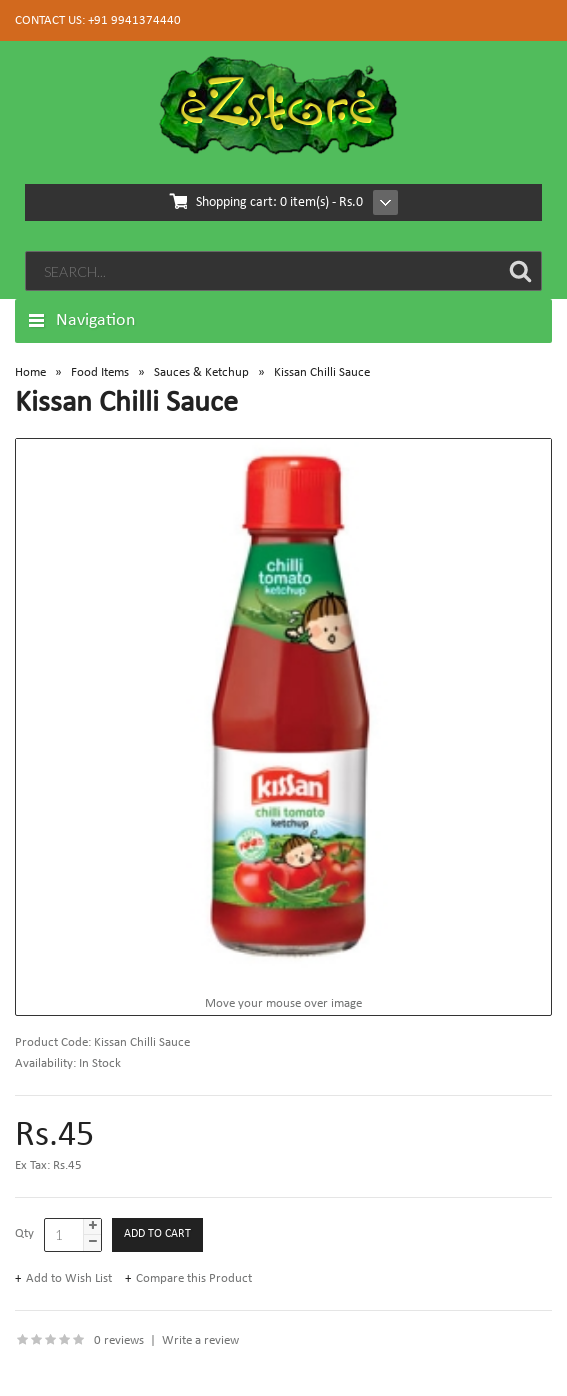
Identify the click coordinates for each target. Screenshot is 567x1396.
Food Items (100, 372)
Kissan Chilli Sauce (322, 372)
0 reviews (119, 1340)
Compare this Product (194, 1278)
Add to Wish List (69, 1278)
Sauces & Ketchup (201, 372)
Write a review (200, 1340)
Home (30, 372)
